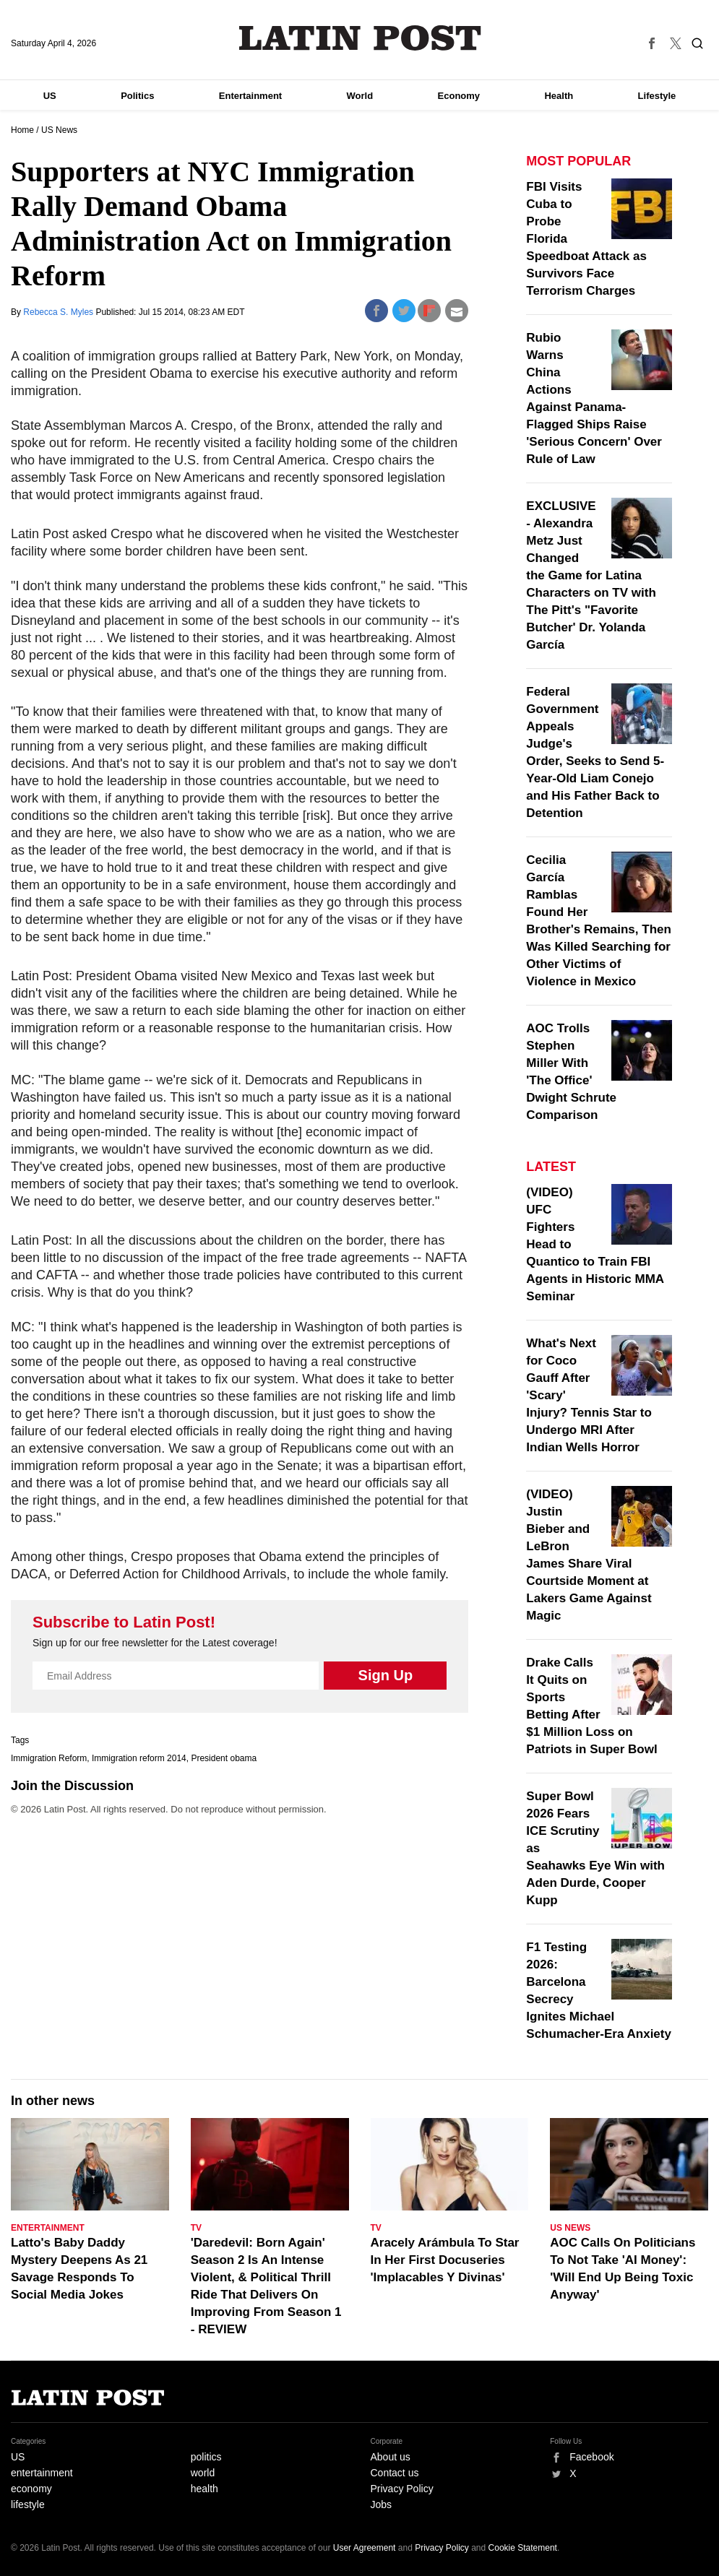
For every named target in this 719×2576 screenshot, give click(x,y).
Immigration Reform (49, 1758)
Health (558, 95)
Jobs (381, 2504)
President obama (224, 1758)
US (49, 95)
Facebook (591, 2457)
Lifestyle (657, 95)
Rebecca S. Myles (59, 312)
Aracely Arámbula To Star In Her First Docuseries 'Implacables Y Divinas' (445, 2260)
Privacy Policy (402, 2488)
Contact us (395, 2472)
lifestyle (28, 2504)
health (204, 2488)
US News (59, 130)
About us (390, 2457)
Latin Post (359, 38)
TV (196, 2228)
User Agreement (364, 2548)
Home (22, 130)
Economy (459, 95)
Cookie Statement (522, 2548)
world (203, 2472)
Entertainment (250, 95)
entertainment (42, 2472)
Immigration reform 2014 (139, 1758)
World (360, 95)
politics (206, 2457)
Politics (137, 95)
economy (31, 2488)
